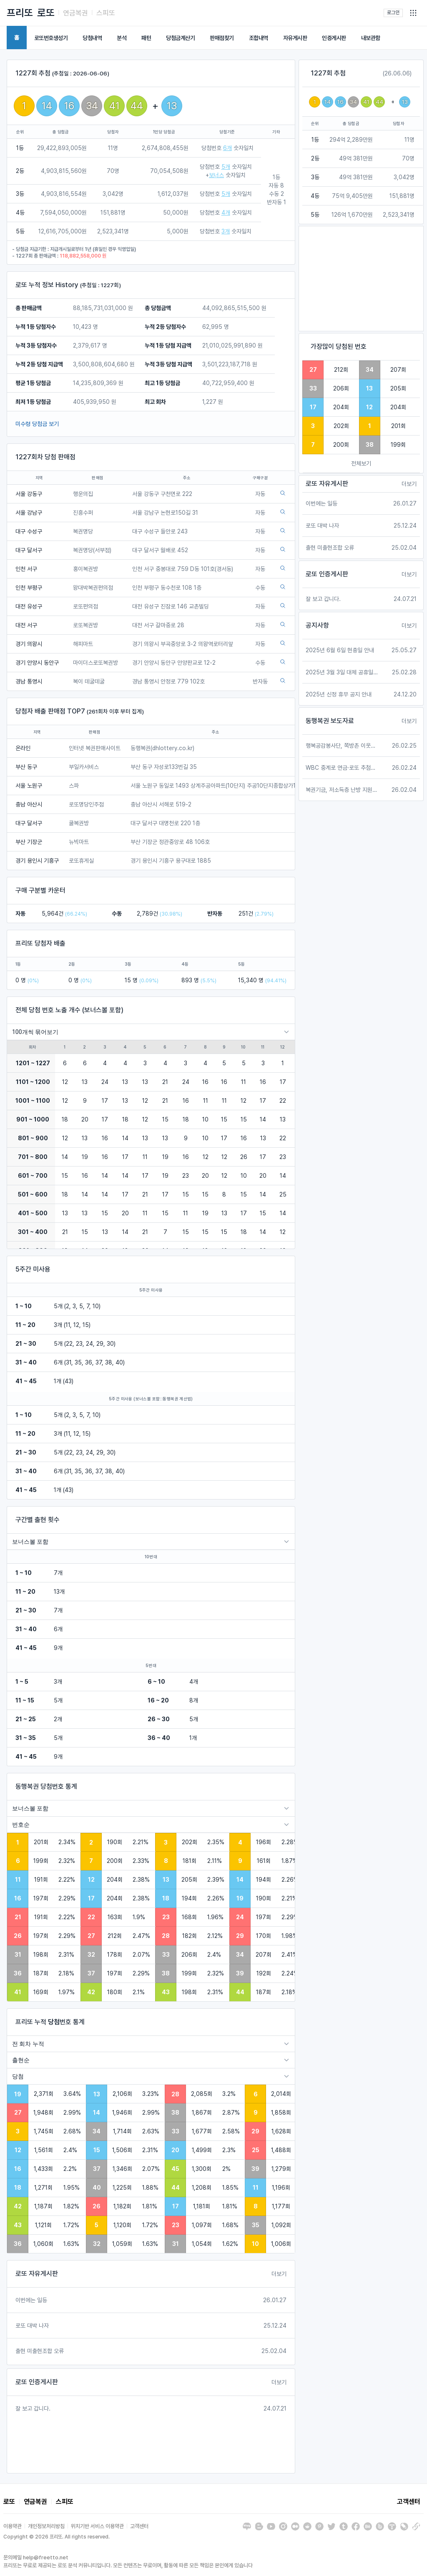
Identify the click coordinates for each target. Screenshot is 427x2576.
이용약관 (12, 2526)
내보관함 (370, 38)
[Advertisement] (361, 279)
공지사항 (317, 625)
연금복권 (75, 13)
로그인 (393, 12)
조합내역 (258, 38)
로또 (46, 13)
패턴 (146, 38)
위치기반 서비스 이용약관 (97, 2526)
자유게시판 (295, 38)
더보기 (278, 2274)
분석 (121, 38)
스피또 (105, 13)
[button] (413, 13)
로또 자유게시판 (36, 2274)
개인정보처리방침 (46, 2526)
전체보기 (361, 463)
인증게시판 (334, 38)
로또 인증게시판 (36, 2382)
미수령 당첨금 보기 (37, 424)
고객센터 (408, 2502)
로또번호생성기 (51, 38)
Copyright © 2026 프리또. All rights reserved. (56, 2537)
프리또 (20, 13)
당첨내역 (92, 38)
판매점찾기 (222, 38)
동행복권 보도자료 (330, 721)
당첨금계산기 (180, 38)
